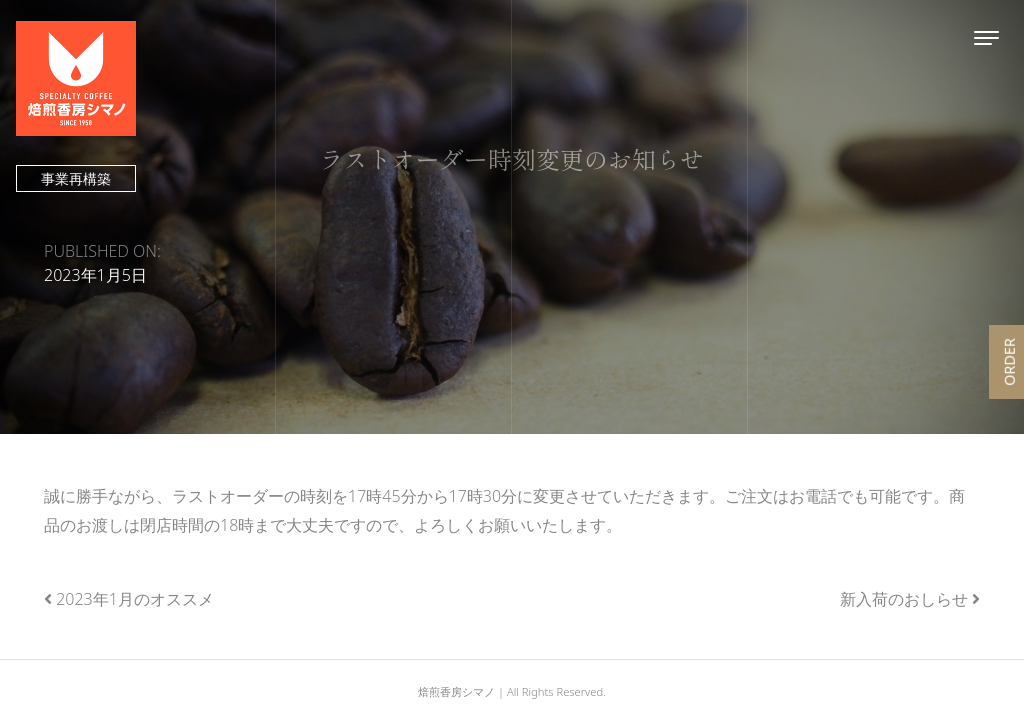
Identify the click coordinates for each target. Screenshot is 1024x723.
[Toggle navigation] (986, 37)
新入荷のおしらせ (904, 599)
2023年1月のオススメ (135, 599)
